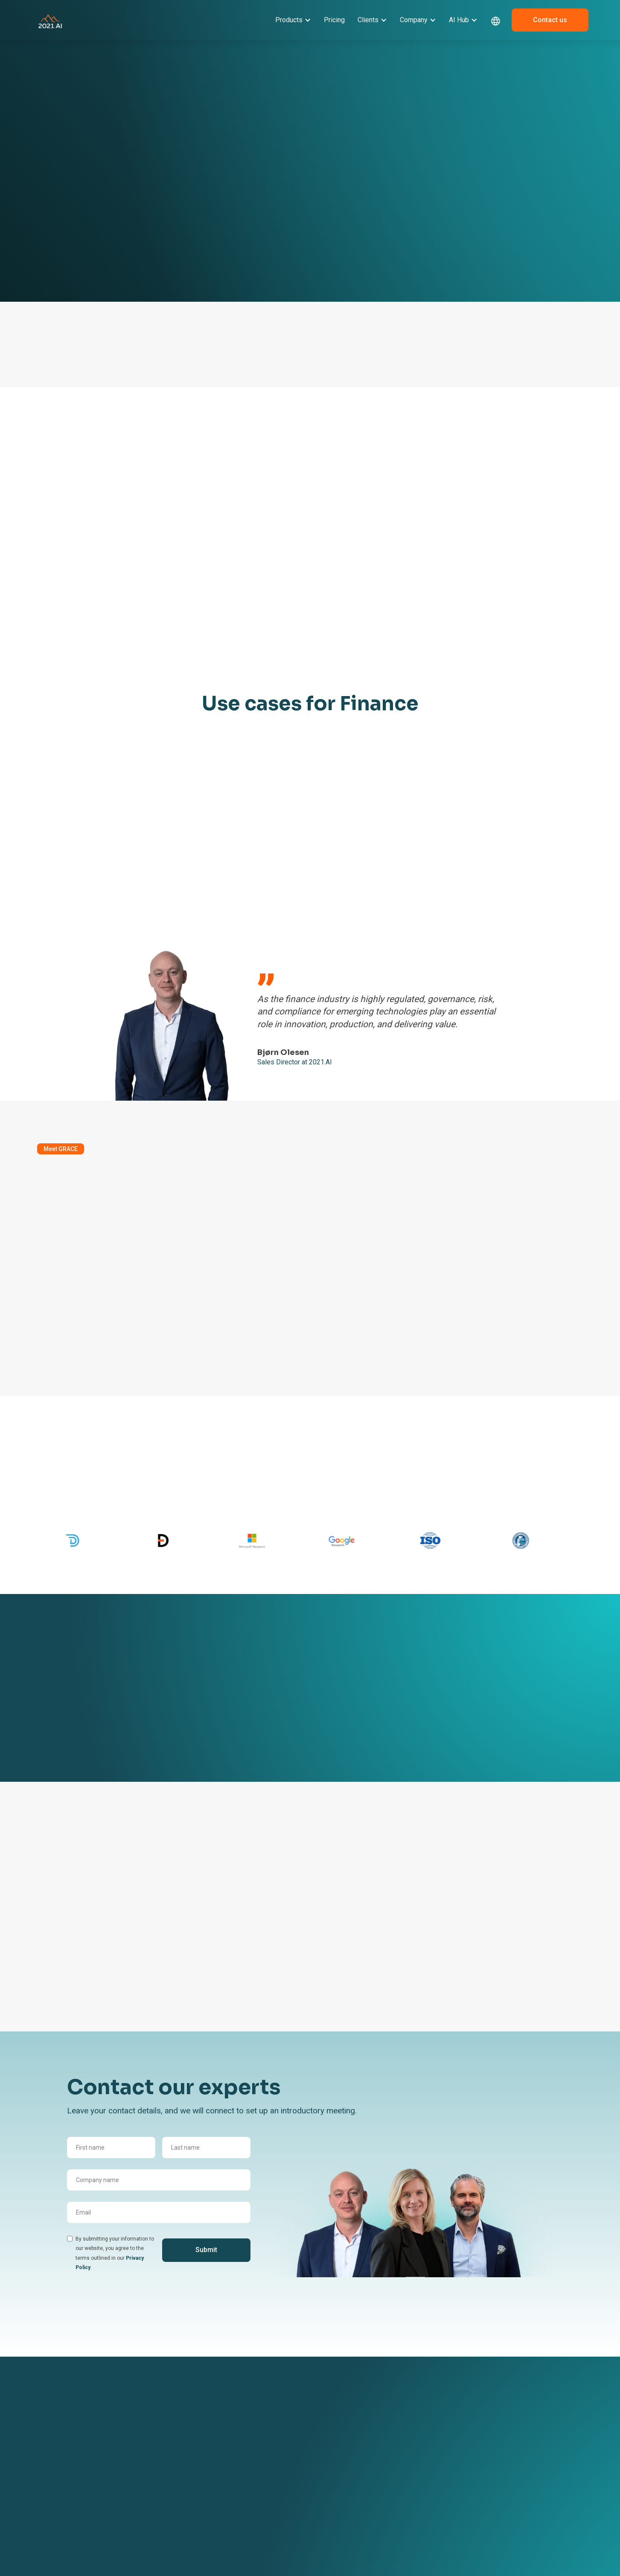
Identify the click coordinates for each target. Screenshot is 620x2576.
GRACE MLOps (123, 2481)
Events (399, 2441)
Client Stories (221, 2441)
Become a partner (327, 2454)
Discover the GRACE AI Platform (81, 1332)
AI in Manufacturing (229, 2522)
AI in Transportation (229, 2548)
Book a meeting (181, 228)
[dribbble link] (497, 2510)
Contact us (550, 20)
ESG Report (318, 2522)
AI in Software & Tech (232, 2509)
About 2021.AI (322, 2441)
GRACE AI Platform (129, 2441)
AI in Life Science (226, 2535)
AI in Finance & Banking (234, 2495)
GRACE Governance (129, 2468)
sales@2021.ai (495, 2483)
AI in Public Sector (227, 2562)
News (397, 2454)
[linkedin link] (480, 2510)
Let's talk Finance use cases (291, 884)
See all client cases (66, 1757)
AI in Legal (216, 2482)
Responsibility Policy (330, 2535)
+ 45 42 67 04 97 (498, 2465)
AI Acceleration (123, 2494)
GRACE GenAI (121, 2454)
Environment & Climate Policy (334, 2553)
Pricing (334, 20)
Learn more (56, 228)
